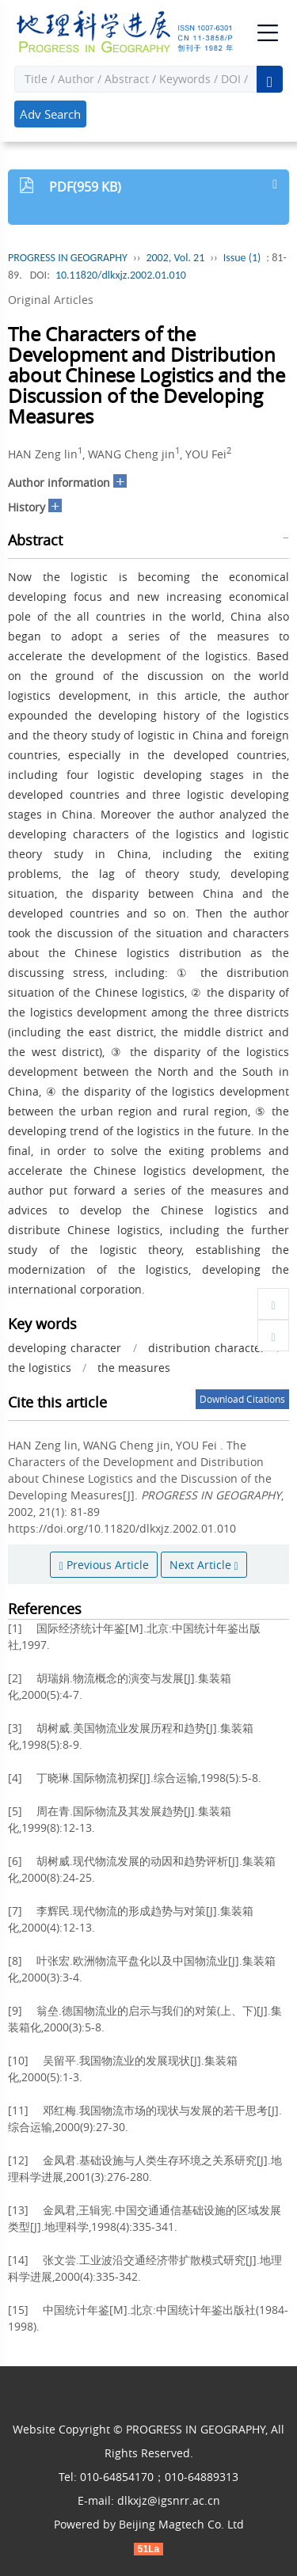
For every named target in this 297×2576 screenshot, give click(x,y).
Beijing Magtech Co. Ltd (181, 2524)
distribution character (206, 1347)
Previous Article (103, 1564)
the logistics (39, 1367)
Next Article (203, 1564)
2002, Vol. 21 (175, 257)
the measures (133, 1367)
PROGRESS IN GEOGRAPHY (68, 257)
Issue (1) (242, 257)
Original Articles (50, 299)
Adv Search (50, 114)
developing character (64, 1347)
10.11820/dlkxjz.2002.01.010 (120, 275)
